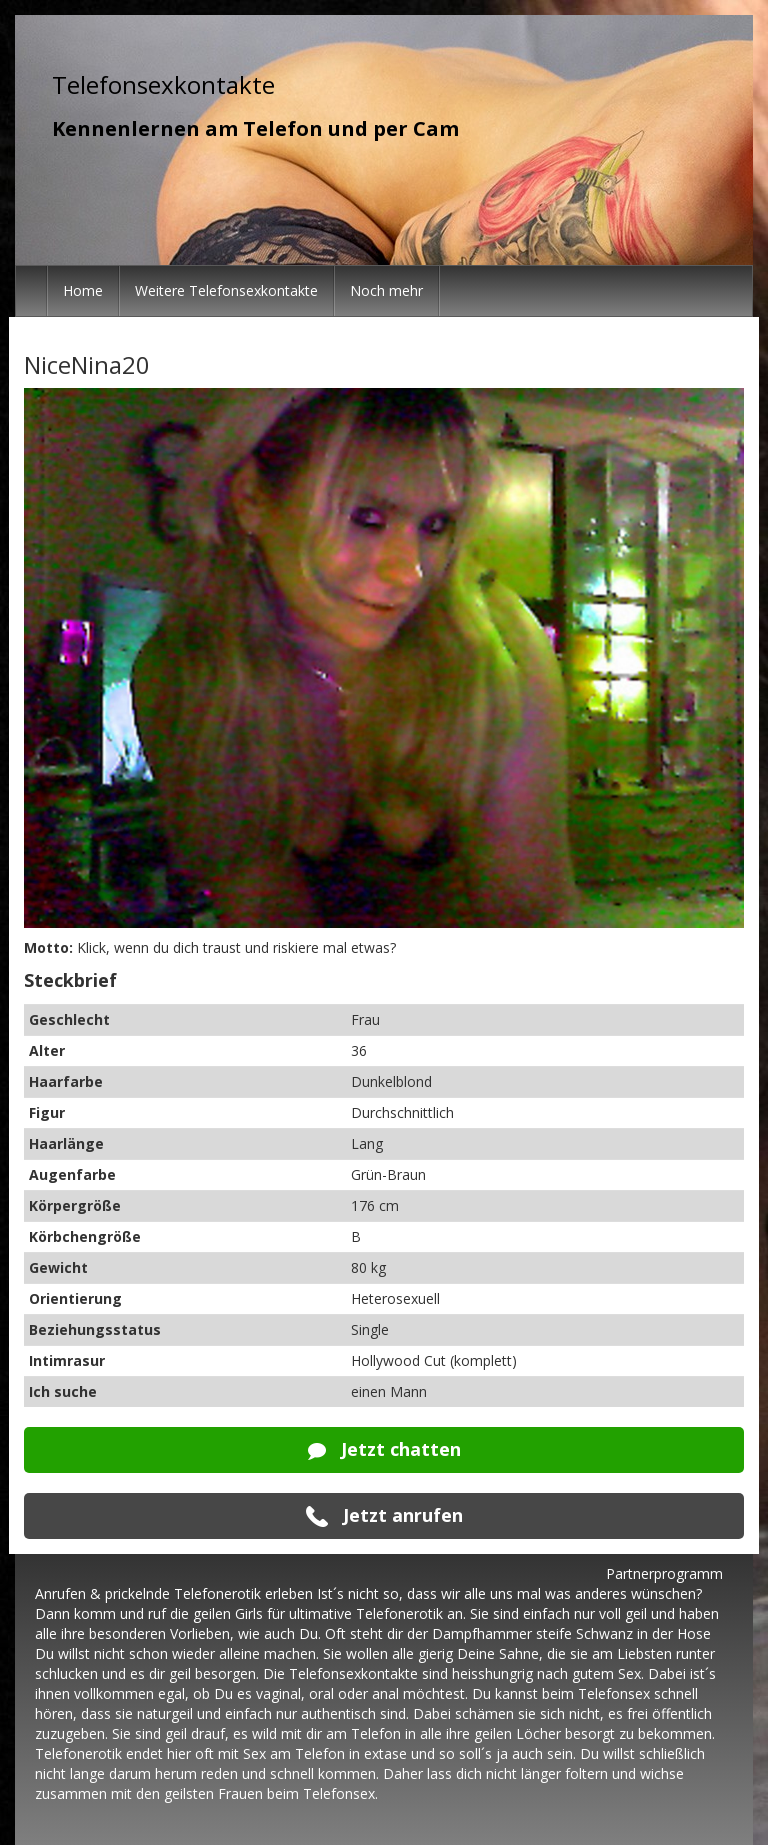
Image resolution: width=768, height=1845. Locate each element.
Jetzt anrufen (384, 1515)
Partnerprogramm (664, 1573)
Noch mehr (386, 290)
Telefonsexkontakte (163, 84)
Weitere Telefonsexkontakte (226, 290)
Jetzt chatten (384, 1449)
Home (83, 290)
